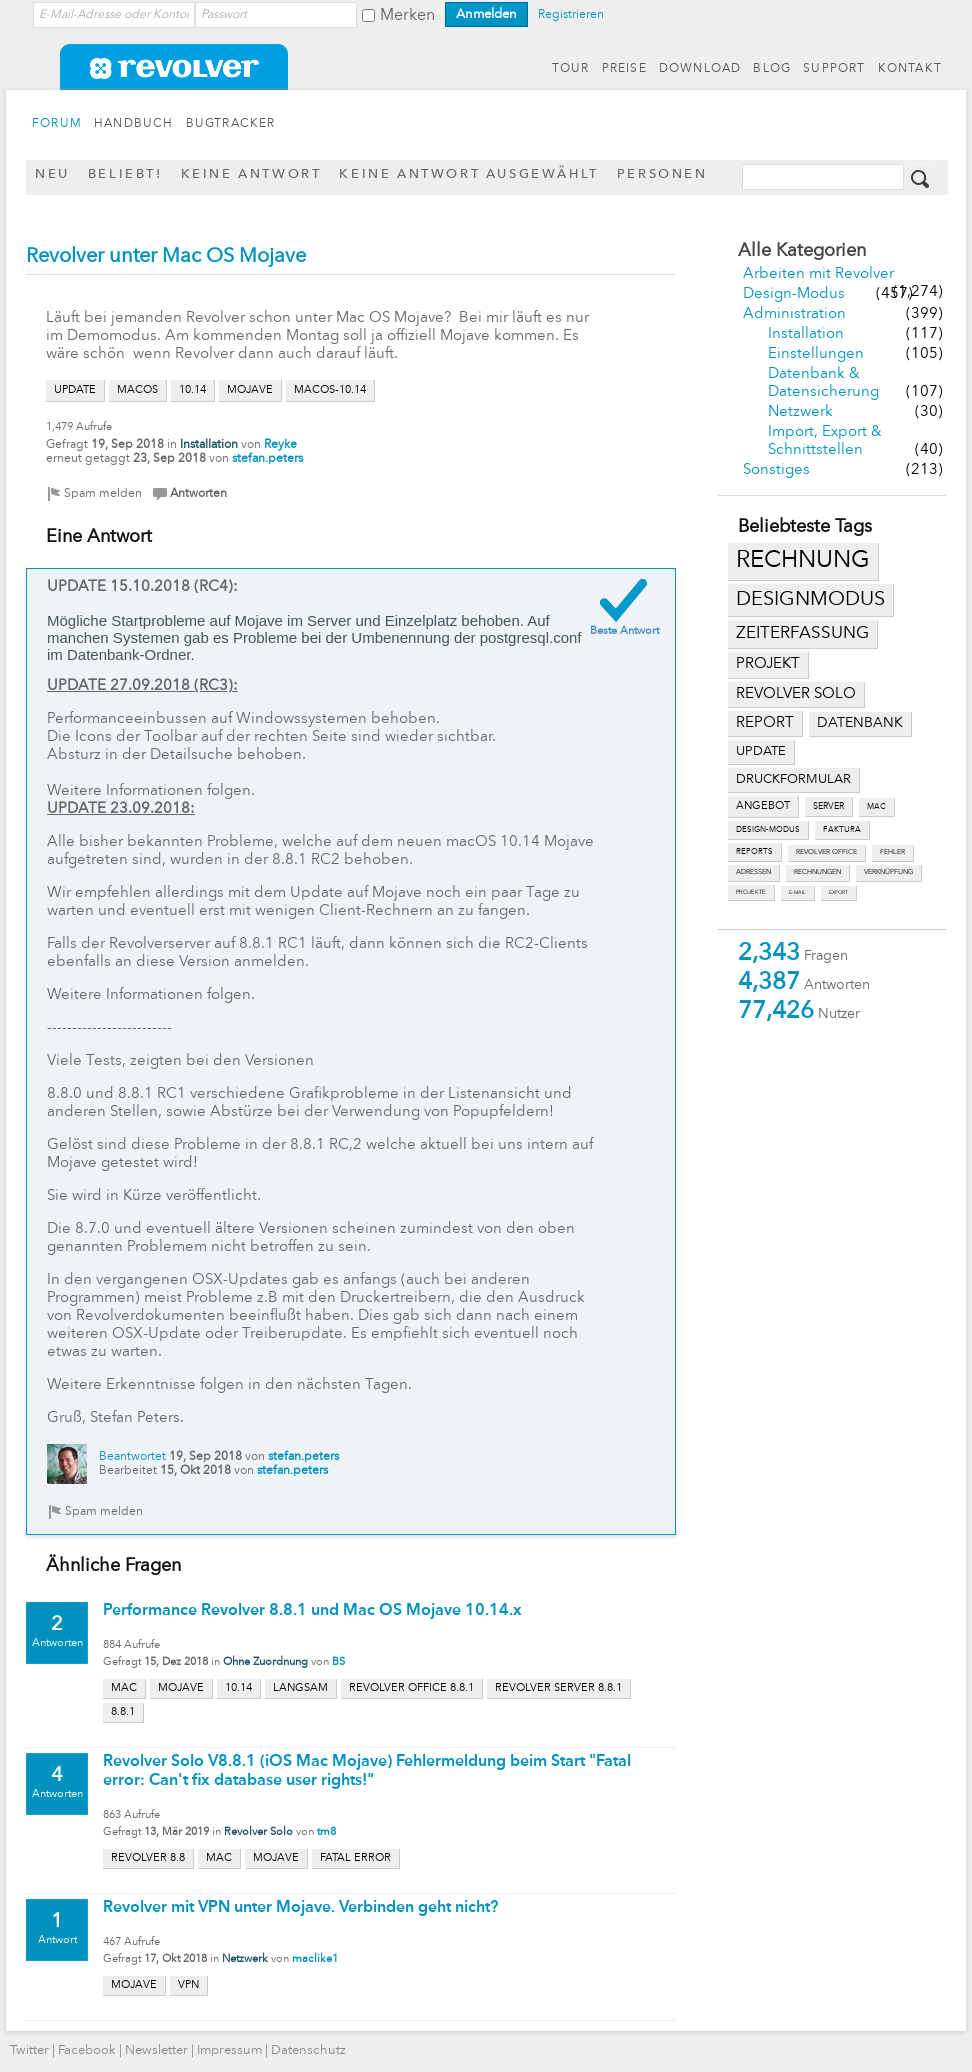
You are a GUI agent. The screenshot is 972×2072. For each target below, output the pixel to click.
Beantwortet (132, 1457)
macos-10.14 (330, 390)
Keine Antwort (251, 174)
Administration (794, 314)
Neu (52, 174)
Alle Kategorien (802, 251)
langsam (300, 1688)
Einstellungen (816, 354)
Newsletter (156, 2050)
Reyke (280, 445)
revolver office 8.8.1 (411, 1688)
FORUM (57, 124)
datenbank (860, 723)
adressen (753, 872)
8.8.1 (123, 1712)
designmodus (810, 600)
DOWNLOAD (700, 69)
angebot (763, 806)
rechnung (803, 561)
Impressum (229, 2050)
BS (338, 1662)
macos (137, 390)
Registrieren (571, 15)
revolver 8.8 (148, 1858)
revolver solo (796, 694)
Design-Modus (794, 294)
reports (754, 852)
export (838, 892)
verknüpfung (888, 872)
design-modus (768, 830)
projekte (751, 892)
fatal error (355, 1858)
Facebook (87, 2050)
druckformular (793, 779)
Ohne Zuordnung (265, 1662)
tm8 (326, 1832)
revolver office (826, 852)
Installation (806, 334)
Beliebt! (125, 174)
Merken (407, 16)
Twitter (29, 2050)
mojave (250, 390)
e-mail (797, 892)
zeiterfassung (802, 633)
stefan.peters (267, 459)
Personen (662, 174)
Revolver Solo (258, 1832)
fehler (892, 852)
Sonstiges (776, 470)
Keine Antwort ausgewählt (468, 174)
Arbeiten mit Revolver (818, 274)
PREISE (624, 69)
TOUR (571, 69)
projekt (768, 664)
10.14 (192, 390)
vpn (188, 1985)
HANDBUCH (134, 124)
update (761, 751)
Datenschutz (308, 2050)
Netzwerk (800, 412)
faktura (842, 830)
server (828, 806)
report (765, 723)
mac (876, 807)
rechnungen (817, 872)
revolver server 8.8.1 (558, 1688)
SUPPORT (834, 69)
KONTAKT (910, 69)
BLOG (772, 69)
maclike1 (315, 1959)
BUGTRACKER (231, 124)
